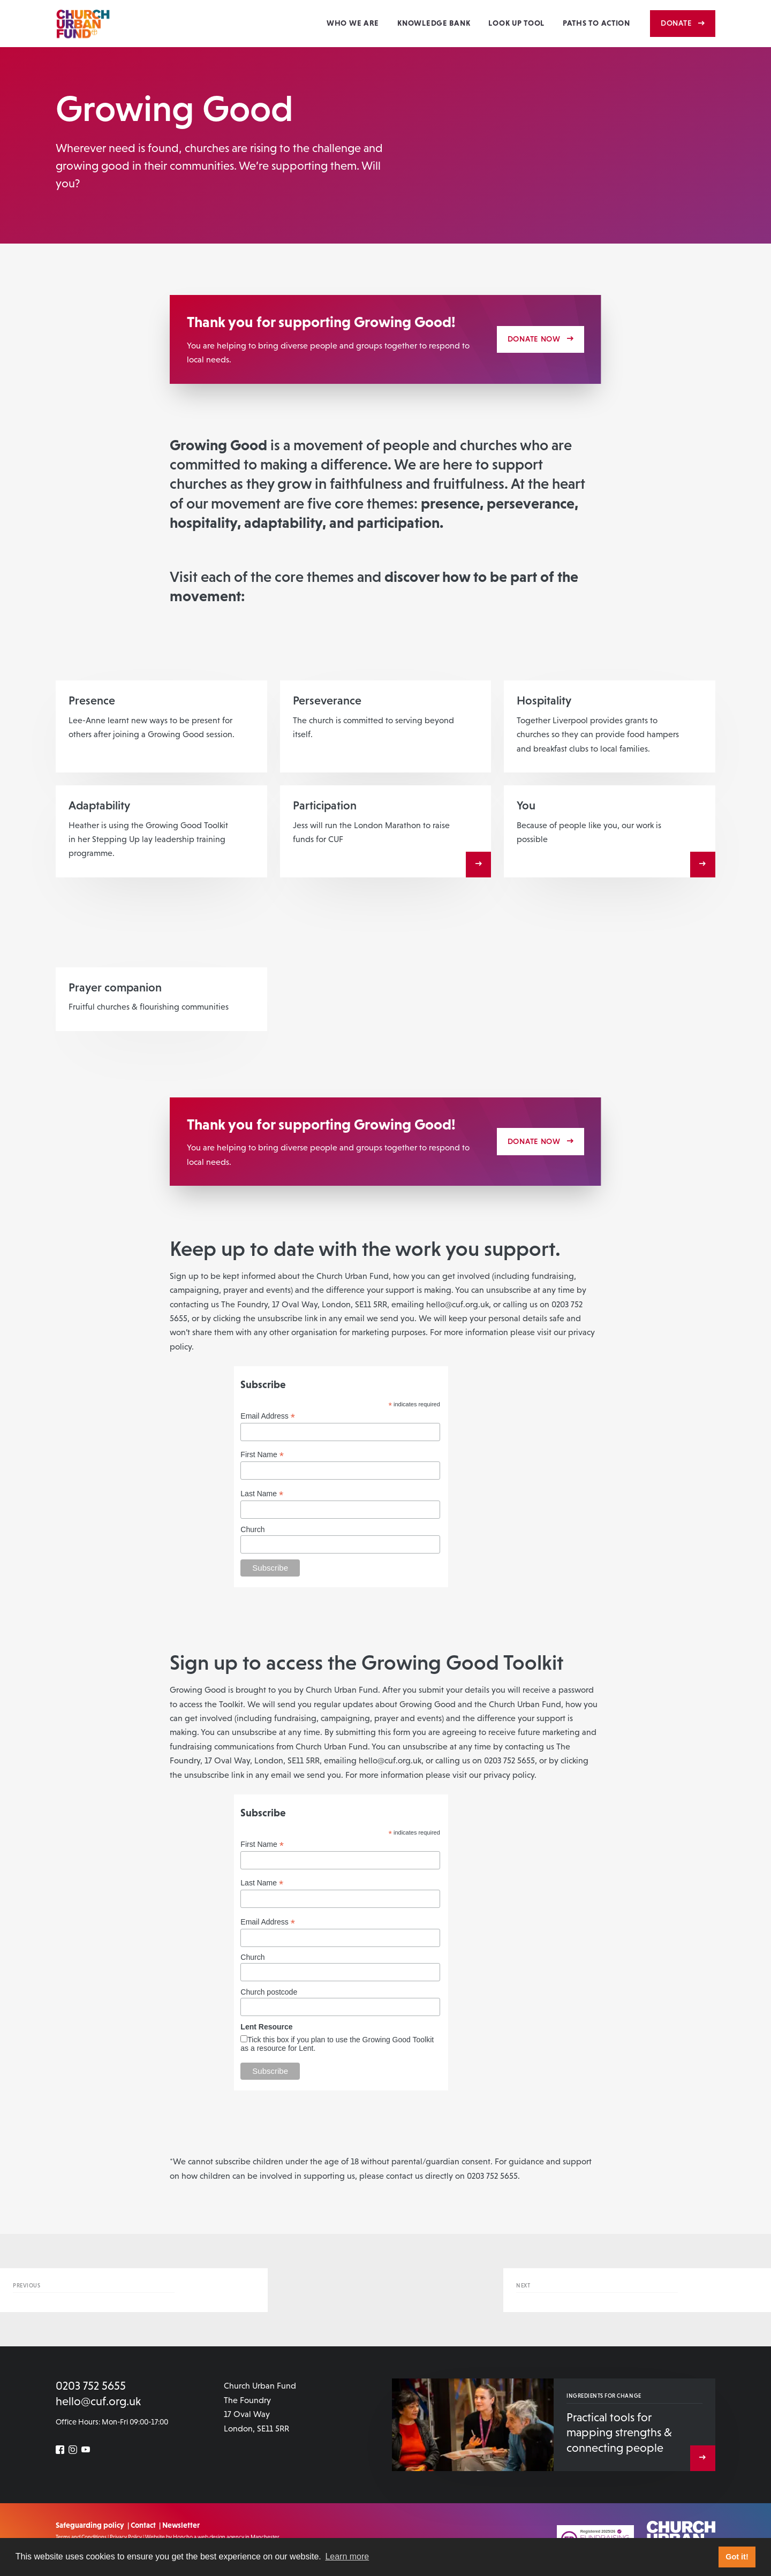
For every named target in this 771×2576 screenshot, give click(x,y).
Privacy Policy (126, 2537)
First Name (262, 1455)
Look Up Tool (516, 23)
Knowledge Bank (433, 23)
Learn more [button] (347, 2556)
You (526, 805)
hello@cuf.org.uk (98, 2401)
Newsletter (181, 2525)
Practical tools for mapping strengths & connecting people (619, 2432)
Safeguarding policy (90, 2525)
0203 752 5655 (91, 2385)
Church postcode (268, 1992)
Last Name (261, 1494)
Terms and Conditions (81, 2537)
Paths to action (596, 23)
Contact (143, 2525)
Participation (325, 805)
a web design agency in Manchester (236, 2537)
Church (252, 1529)
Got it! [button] (736, 2556)
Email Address (267, 1416)
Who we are (353, 23)
